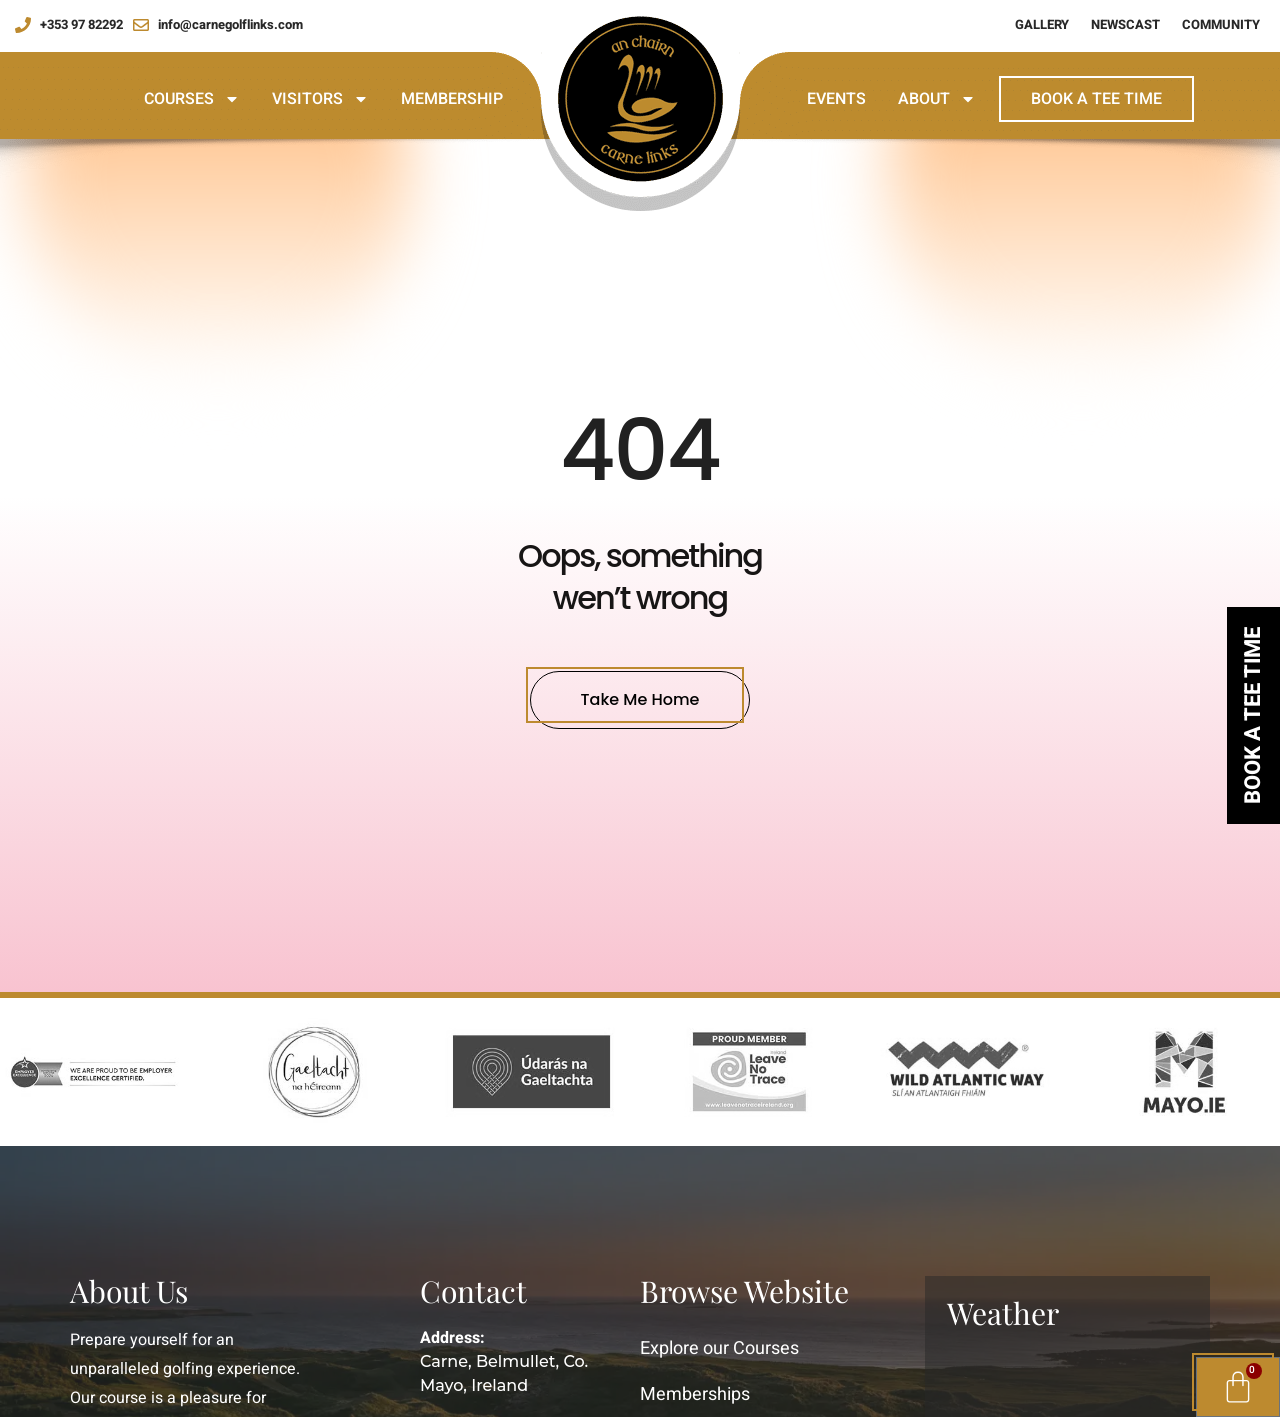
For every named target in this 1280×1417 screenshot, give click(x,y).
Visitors (320, 99)
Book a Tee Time (1096, 99)
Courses (192, 99)
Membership (452, 99)
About (937, 99)
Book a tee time (1253, 715)
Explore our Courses (719, 1348)
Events (836, 99)
